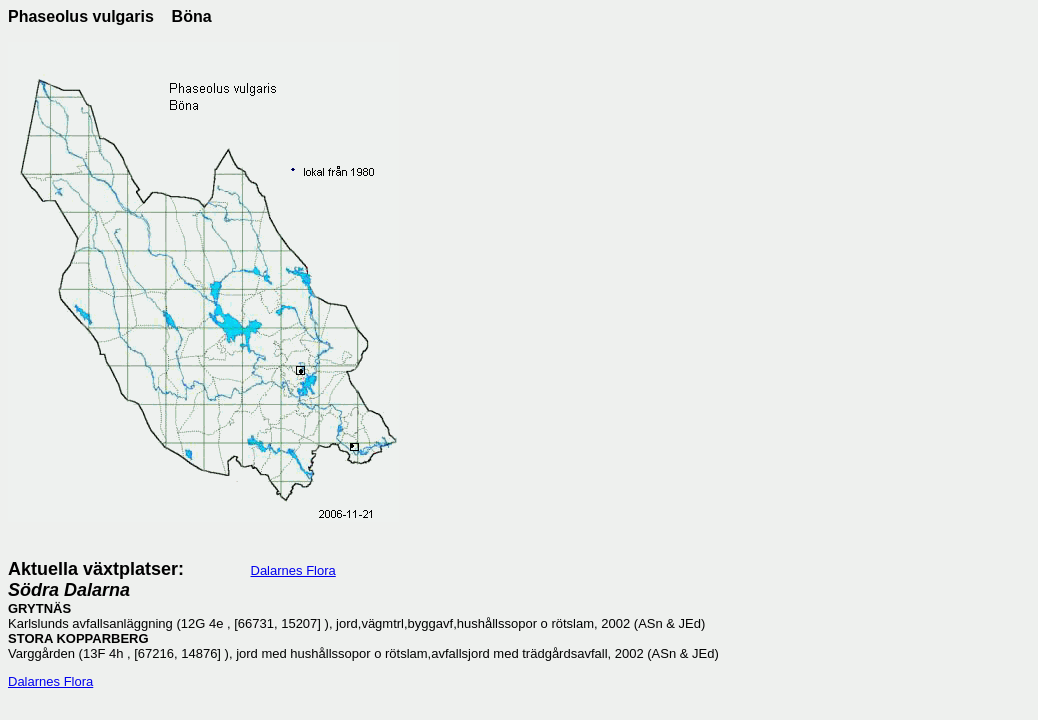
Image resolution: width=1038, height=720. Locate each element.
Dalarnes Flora (293, 570)
